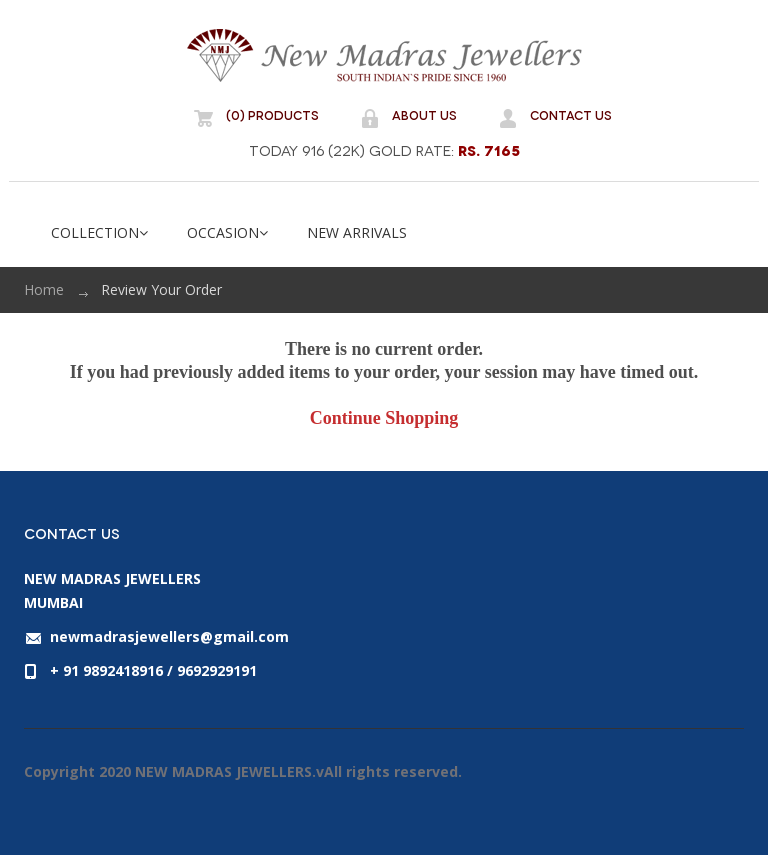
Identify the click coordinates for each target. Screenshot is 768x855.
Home (44, 289)
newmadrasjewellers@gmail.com (169, 636)
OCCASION (227, 232)
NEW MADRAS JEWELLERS (384, 55)
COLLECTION (99, 232)
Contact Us (571, 114)
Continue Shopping (384, 418)
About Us (424, 114)
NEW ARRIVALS (357, 232)
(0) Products (272, 114)
